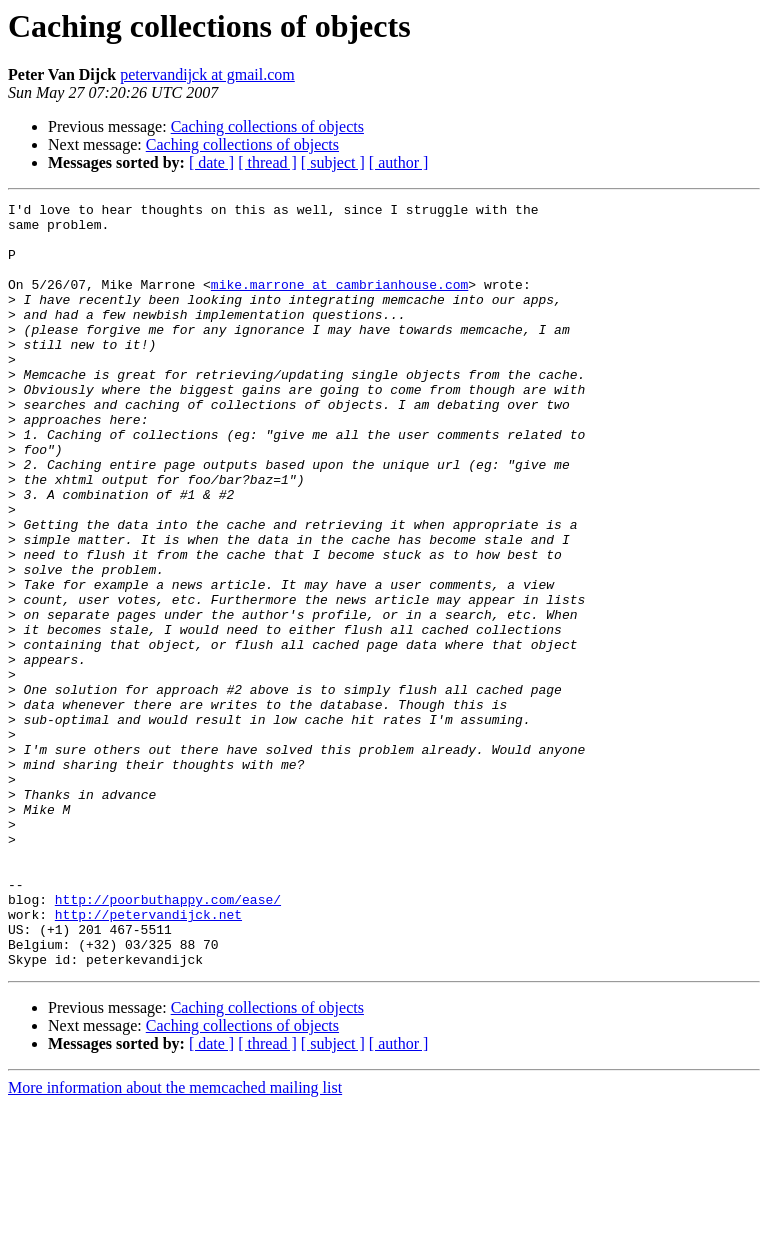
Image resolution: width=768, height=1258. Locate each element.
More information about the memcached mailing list (175, 1240)
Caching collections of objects (267, 126)
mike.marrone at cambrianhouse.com (339, 302)
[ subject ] (333, 162)
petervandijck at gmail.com (207, 74)
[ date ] (211, 162)
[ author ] (399, 162)
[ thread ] (267, 162)
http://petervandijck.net (148, 1058)
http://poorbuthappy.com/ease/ (168, 1040)
